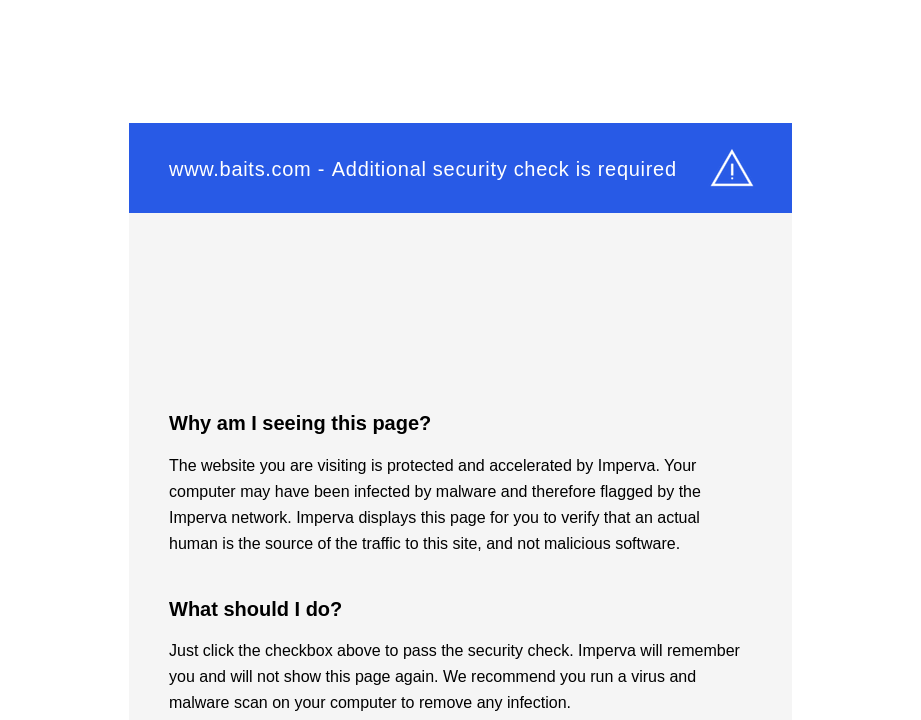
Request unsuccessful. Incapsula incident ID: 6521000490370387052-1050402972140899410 (460, 360)
